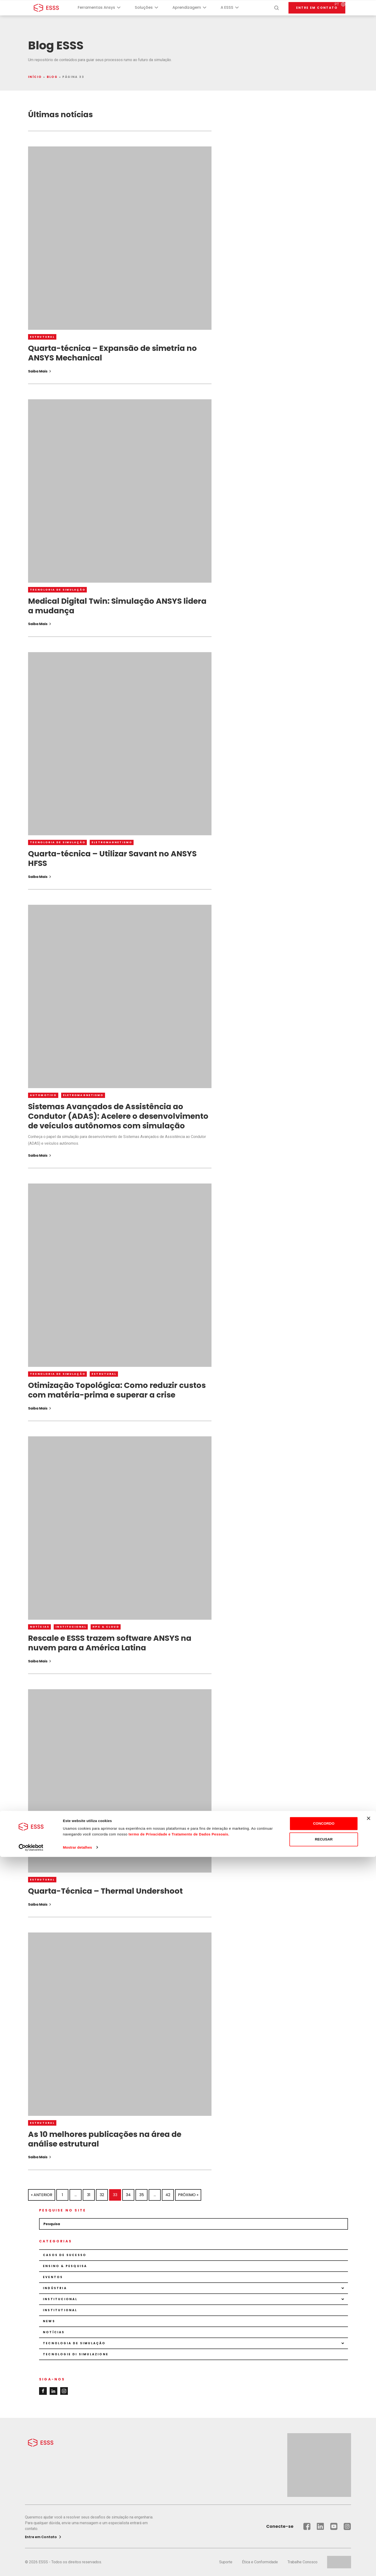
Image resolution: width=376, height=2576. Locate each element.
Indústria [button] (55, 2288)
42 (167, 2195)
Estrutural (42, 337)
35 (141, 2195)
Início (35, 77)
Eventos (53, 2277)
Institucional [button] (60, 2299)
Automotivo (43, 1095)
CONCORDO (323, 2543)
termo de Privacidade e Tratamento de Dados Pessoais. (179, 2553)
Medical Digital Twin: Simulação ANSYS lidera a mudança (117, 606)
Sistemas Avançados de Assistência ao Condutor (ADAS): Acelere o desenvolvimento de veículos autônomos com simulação (118, 1116)
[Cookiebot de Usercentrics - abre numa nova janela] (31, 2566)
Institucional (71, 1627)
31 (88, 2195)
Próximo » (188, 2195)
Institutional (60, 2310)
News (49, 2321)
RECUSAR (324, 2558)
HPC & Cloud (106, 1627)
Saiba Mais (40, 371)
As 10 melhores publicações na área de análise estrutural (104, 2139)
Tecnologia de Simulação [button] (74, 2343)
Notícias (39, 1627)
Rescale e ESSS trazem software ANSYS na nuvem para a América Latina (109, 1643)
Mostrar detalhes (77, 2566)
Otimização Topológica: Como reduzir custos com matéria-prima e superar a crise (117, 1390)
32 (102, 2195)
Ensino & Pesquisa (65, 2266)
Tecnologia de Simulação (57, 590)
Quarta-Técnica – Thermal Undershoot (105, 1891)
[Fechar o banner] (368, 2537)
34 (128, 2195)
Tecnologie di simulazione (75, 2354)
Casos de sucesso (64, 2255)
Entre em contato (317, 17)
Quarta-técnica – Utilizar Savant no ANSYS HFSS (112, 858)
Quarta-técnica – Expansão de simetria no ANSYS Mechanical (112, 353)
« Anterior (41, 2195)
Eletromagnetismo (112, 842)
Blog (52, 77)
